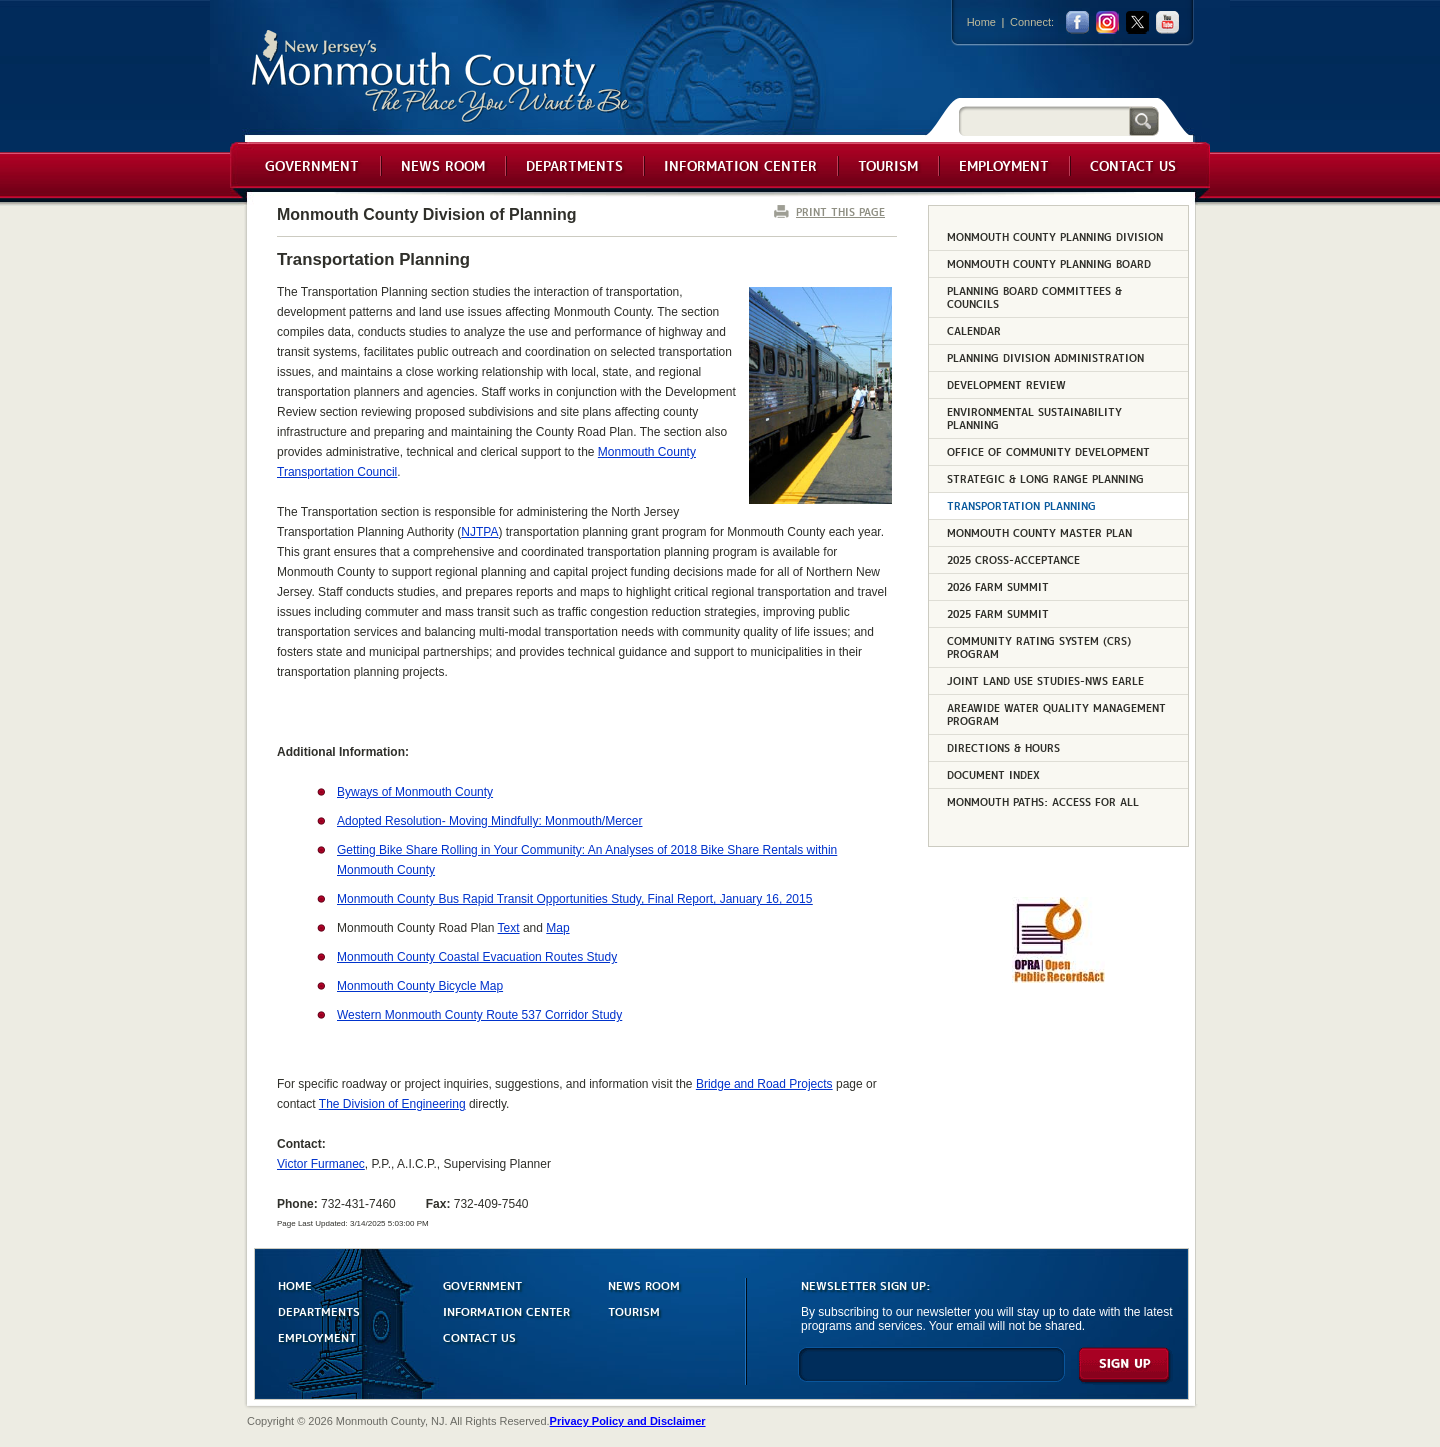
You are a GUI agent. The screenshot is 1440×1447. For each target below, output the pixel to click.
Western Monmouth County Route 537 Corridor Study (479, 1015)
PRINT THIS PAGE (840, 211)
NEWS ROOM (644, 1284)
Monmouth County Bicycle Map (420, 986)
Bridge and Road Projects (764, 1084)
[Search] (1044, 120)
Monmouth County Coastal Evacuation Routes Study (477, 957)
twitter (1137, 22)
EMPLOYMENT (317, 1336)
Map (557, 928)
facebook (1077, 22)
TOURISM (634, 1310)
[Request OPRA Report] (1058, 979)
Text (509, 928)
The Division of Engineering (392, 1104)
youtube (1167, 22)
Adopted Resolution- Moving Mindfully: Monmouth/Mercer (489, 821)
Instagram (1107, 22)
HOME (295, 1284)
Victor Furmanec (321, 1164)
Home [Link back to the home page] (981, 22)
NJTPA (479, 532)
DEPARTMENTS (319, 1310)
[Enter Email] (931, 1373)
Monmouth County (441, 76)
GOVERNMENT (482, 1284)
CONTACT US (479, 1336)
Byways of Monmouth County (415, 792)
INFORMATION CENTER (506, 1310)
